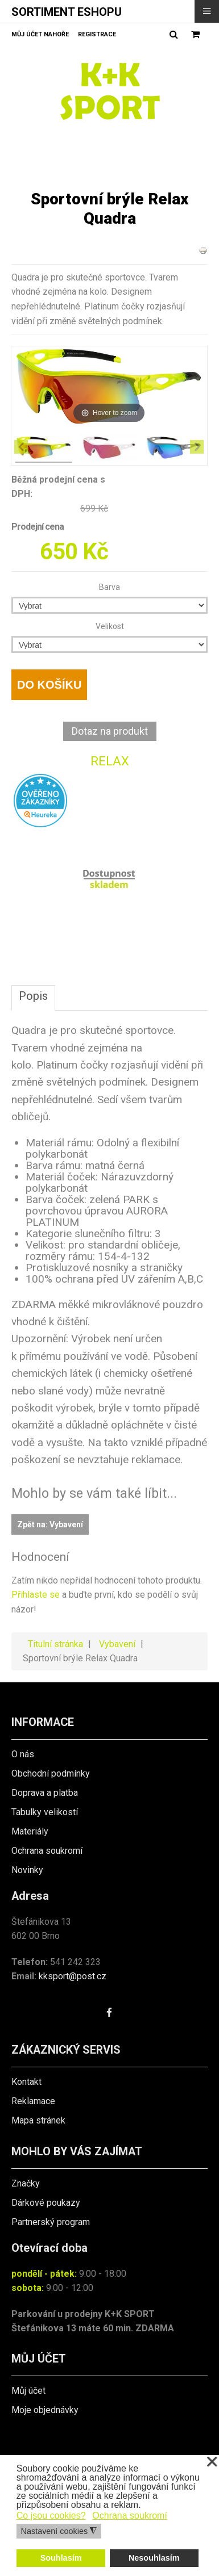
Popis (33, 996)
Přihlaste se (35, 1594)
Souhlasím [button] (61, 2557)
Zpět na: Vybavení (50, 1524)
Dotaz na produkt (110, 731)
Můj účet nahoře (40, 34)
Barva (109, 587)
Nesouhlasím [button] (154, 2557)
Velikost (110, 626)
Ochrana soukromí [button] (129, 2515)
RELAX (109, 761)
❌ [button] (212, 2461)
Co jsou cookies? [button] (51, 2515)
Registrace (97, 34)
